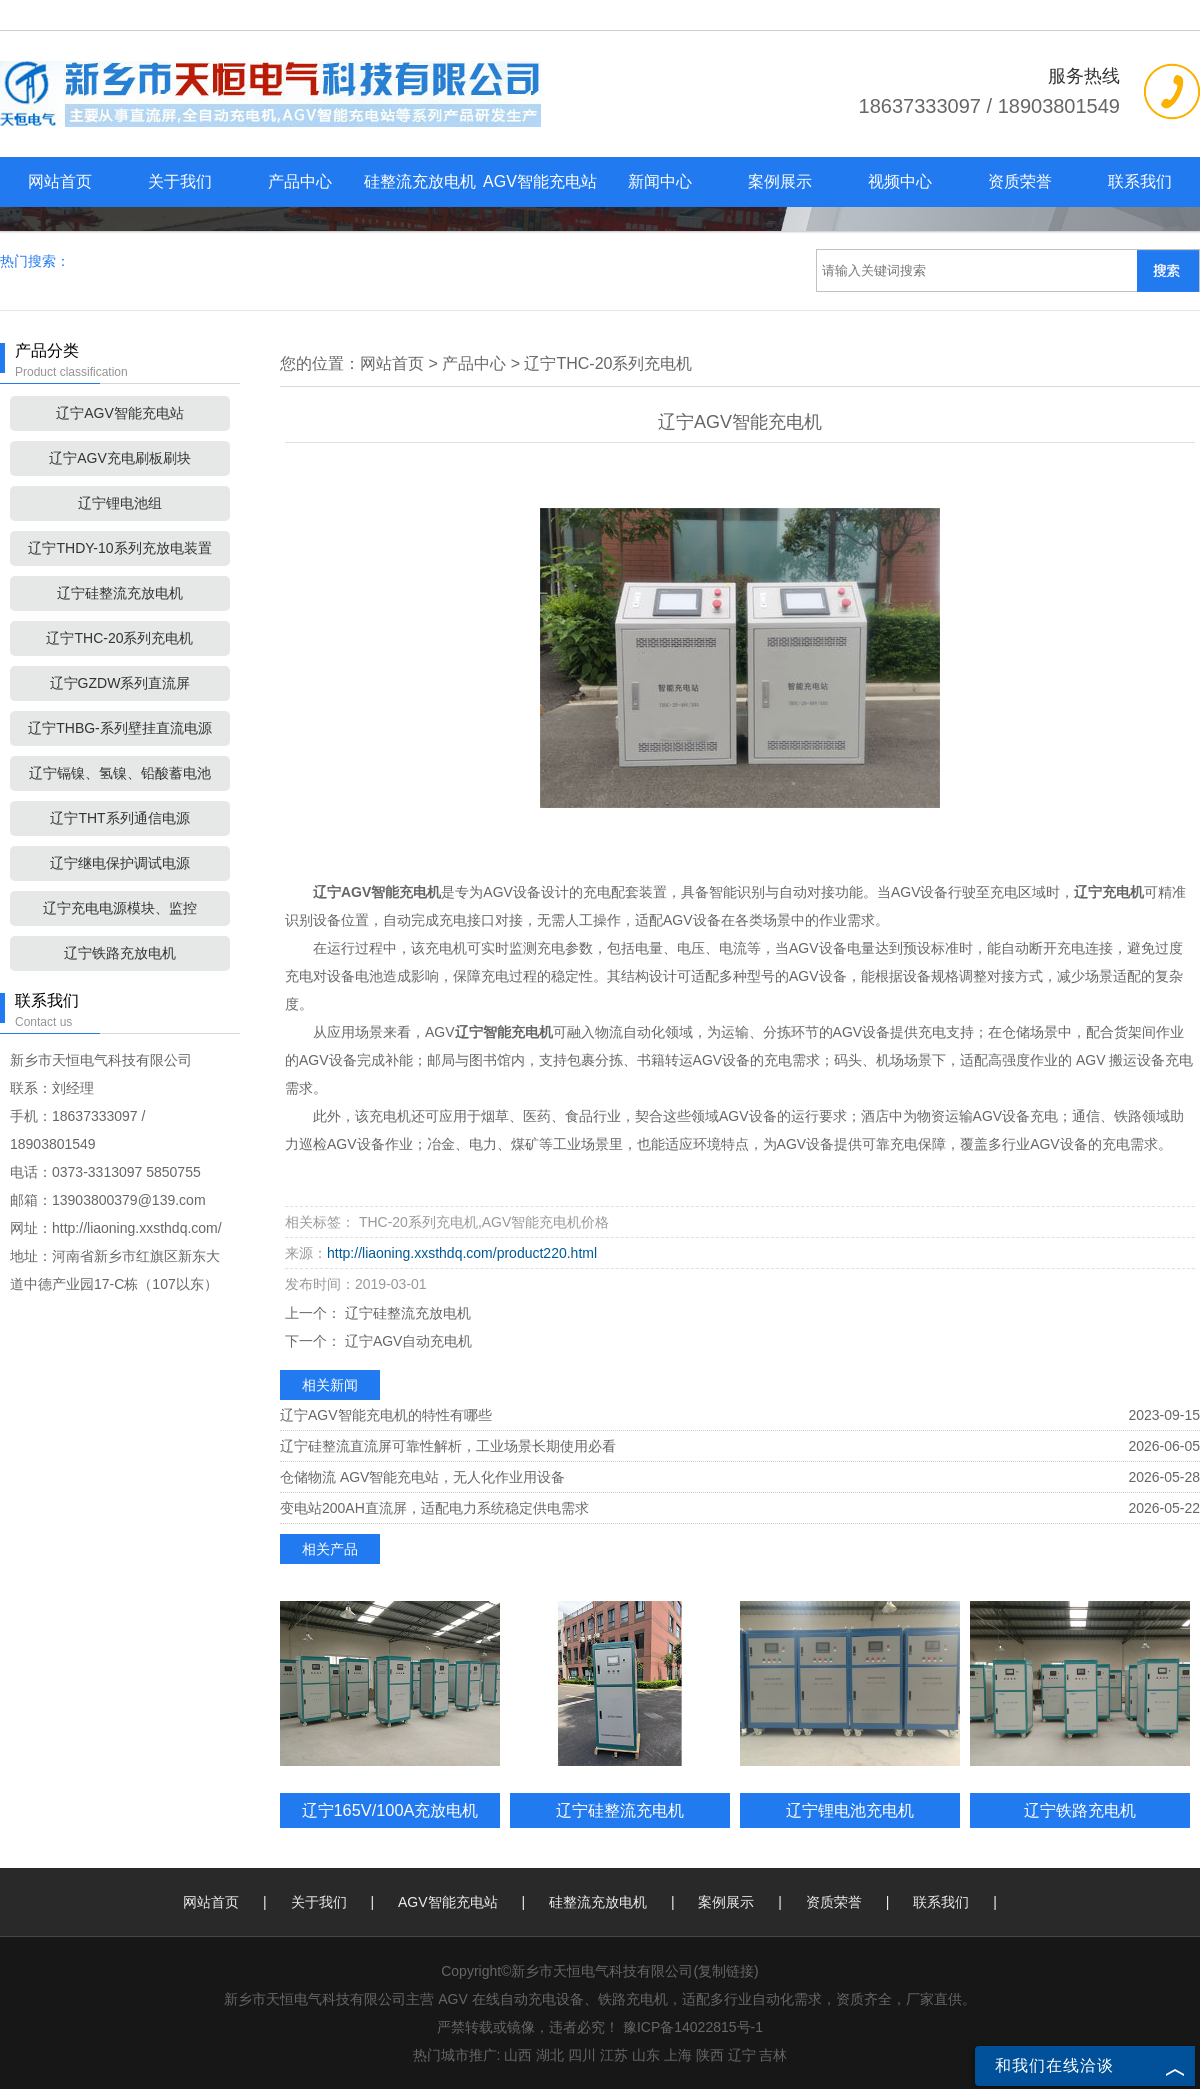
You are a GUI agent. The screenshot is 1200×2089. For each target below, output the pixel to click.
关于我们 (180, 181)
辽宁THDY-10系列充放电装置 (119, 548)
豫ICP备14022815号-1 (693, 2027)
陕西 (710, 2055)
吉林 (773, 2055)
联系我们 (1140, 181)
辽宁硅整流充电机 (620, 1810)
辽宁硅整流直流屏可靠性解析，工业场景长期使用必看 (448, 1446)
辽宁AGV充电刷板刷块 (120, 458)
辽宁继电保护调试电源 (120, 863)
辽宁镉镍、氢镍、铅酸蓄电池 (120, 773)
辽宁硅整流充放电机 (120, 593)
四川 (582, 2055)
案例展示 (780, 181)
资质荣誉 (1020, 181)
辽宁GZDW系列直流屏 (120, 683)
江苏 (614, 2055)
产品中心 (300, 181)
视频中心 (900, 181)
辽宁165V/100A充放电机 (390, 1810)
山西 (518, 2055)
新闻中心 (660, 181)
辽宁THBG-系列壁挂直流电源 (120, 728)
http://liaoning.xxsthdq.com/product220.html (462, 1253)
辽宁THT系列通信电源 (119, 818)
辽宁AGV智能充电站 (120, 413)
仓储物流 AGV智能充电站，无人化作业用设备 (422, 1477)
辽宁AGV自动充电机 (406, 1341)
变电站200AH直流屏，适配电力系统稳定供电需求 (434, 1508)
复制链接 (726, 1971)
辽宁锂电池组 (120, 503)
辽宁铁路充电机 (1080, 1810)
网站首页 (60, 181)
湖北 (550, 2055)
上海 (678, 2055)
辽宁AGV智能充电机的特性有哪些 (386, 1415)
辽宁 (742, 2055)
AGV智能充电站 (540, 181)
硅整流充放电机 (420, 181)
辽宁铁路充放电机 (120, 953)
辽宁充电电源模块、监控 (120, 908)
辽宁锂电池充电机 (850, 1810)
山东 (646, 2055)
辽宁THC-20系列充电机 (119, 638)
